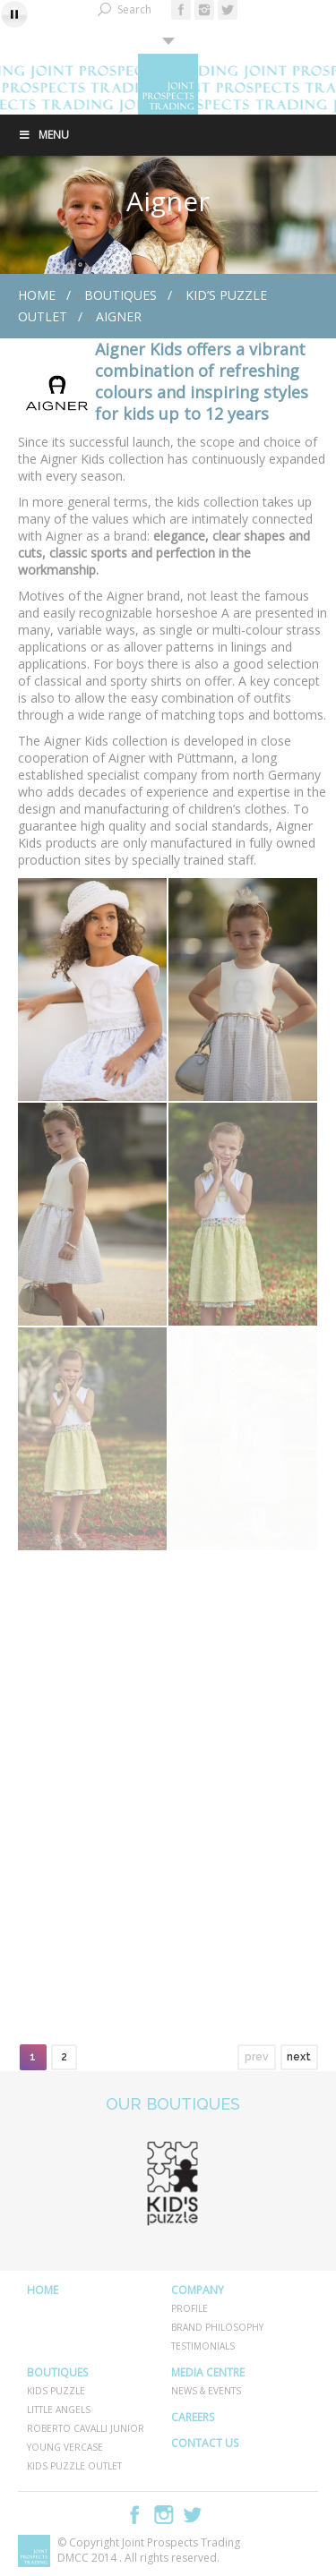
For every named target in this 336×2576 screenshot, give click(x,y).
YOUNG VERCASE (65, 2447)
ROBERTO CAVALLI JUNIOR (85, 2428)
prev (257, 2057)
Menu (43, 134)
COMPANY (197, 2290)
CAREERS (192, 2417)
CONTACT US (204, 2443)
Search (134, 9)
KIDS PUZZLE (56, 2390)
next (299, 2057)
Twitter (192, 2514)
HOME (42, 2290)
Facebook (135, 2514)
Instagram (164, 2514)
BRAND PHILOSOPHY (217, 2327)
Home (37, 294)
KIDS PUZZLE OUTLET (74, 2466)
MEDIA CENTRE (208, 2372)
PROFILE (189, 2308)
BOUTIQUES (120, 294)
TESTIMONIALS (203, 2346)
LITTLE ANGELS (58, 2409)
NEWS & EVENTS (206, 2390)
